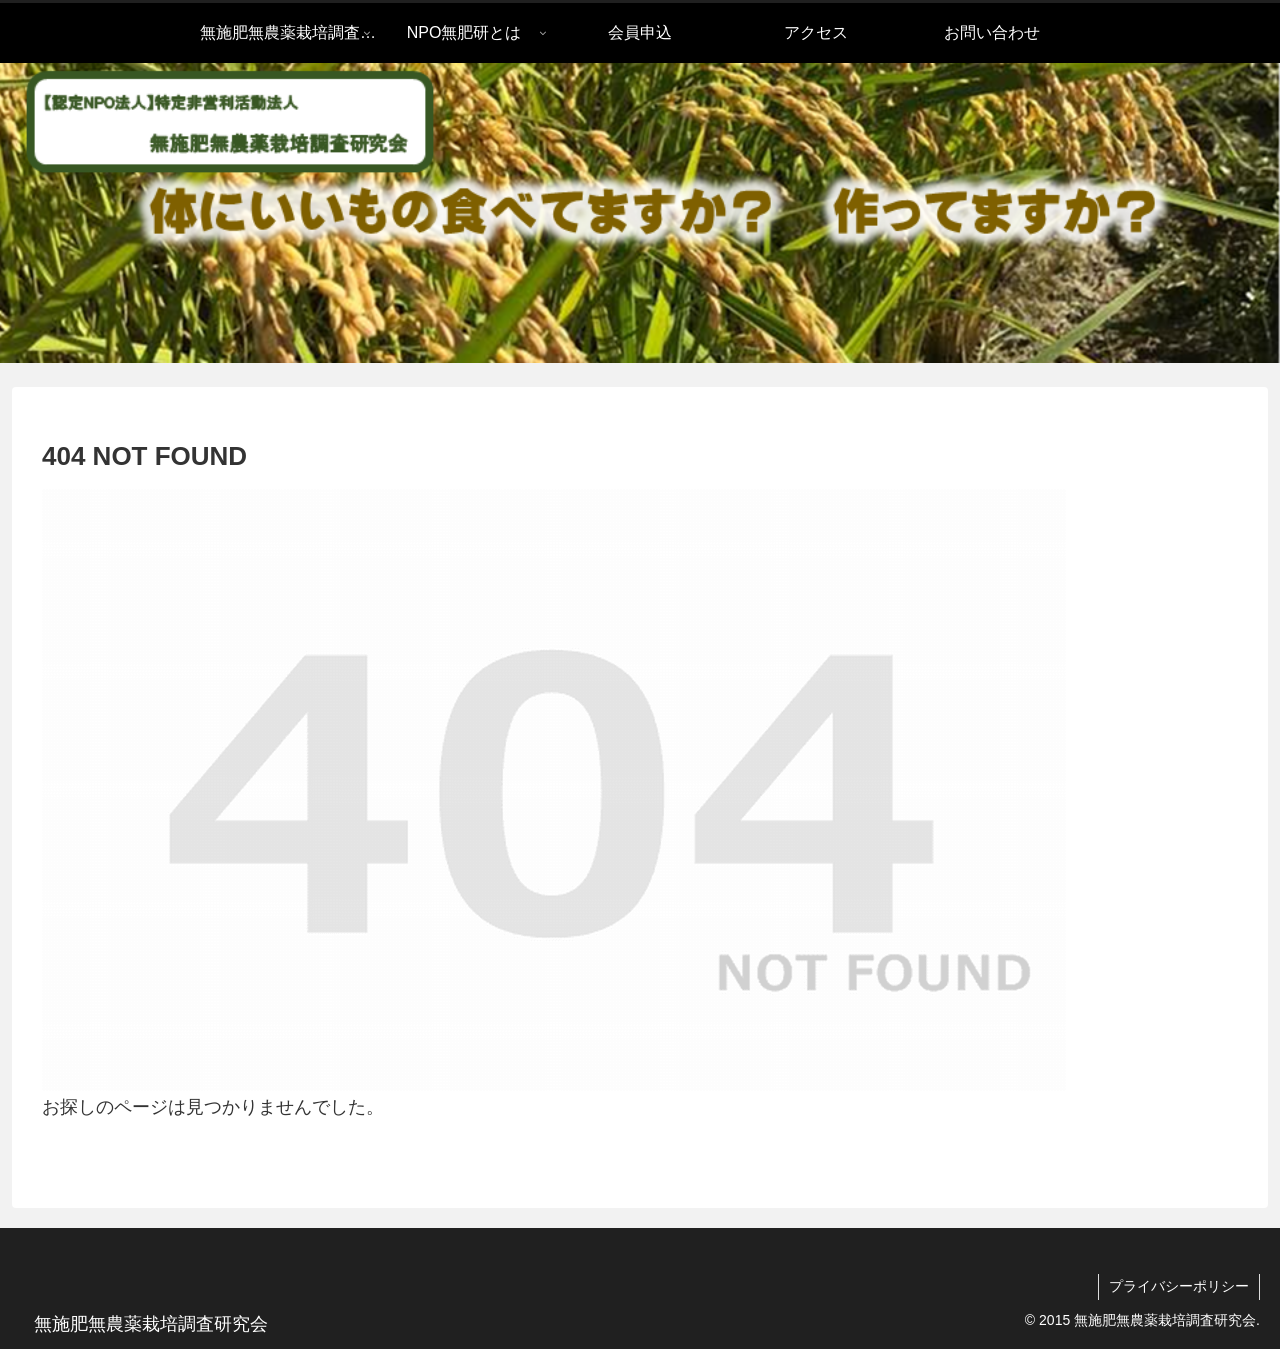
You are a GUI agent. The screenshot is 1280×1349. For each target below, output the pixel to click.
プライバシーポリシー (1179, 1286)
